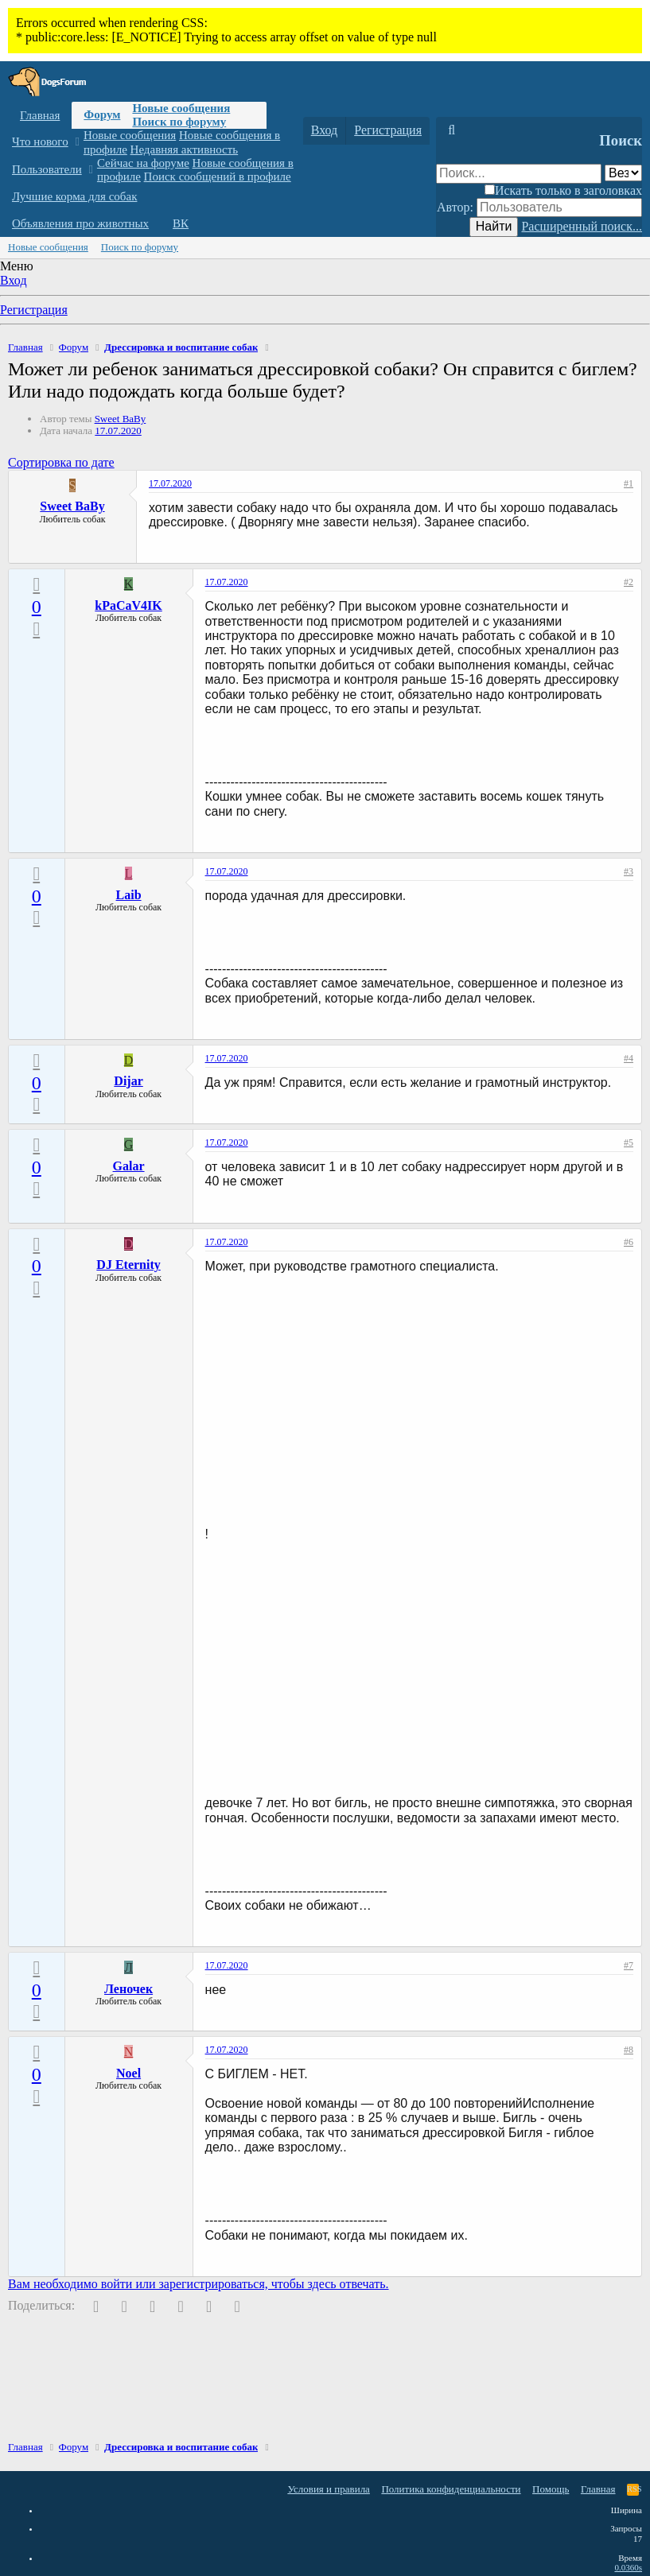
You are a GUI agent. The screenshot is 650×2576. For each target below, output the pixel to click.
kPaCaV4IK (128, 605)
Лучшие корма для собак (74, 196)
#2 (628, 582)
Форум (102, 114)
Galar (129, 1166)
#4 (628, 1058)
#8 (628, 2049)
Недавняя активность (184, 149)
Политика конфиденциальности (450, 2489)
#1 (628, 483)
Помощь (550, 2489)
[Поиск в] (623, 173)
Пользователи (47, 169)
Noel (128, 2073)
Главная (40, 115)
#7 (628, 1965)
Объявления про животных (80, 223)
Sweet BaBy (120, 419)
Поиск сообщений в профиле (217, 176)
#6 (628, 1241)
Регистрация (34, 309)
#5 (628, 1142)
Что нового (40, 141)
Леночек (128, 1989)
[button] (77, 142)
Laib (129, 895)
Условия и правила (328, 2489)
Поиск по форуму (179, 121)
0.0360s (628, 2567)
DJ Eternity (128, 1264)
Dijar (128, 1081)
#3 (628, 871)
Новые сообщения (181, 108)
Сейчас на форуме (143, 163)
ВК (181, 223)
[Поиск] (451, 130)
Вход (13, 280)
